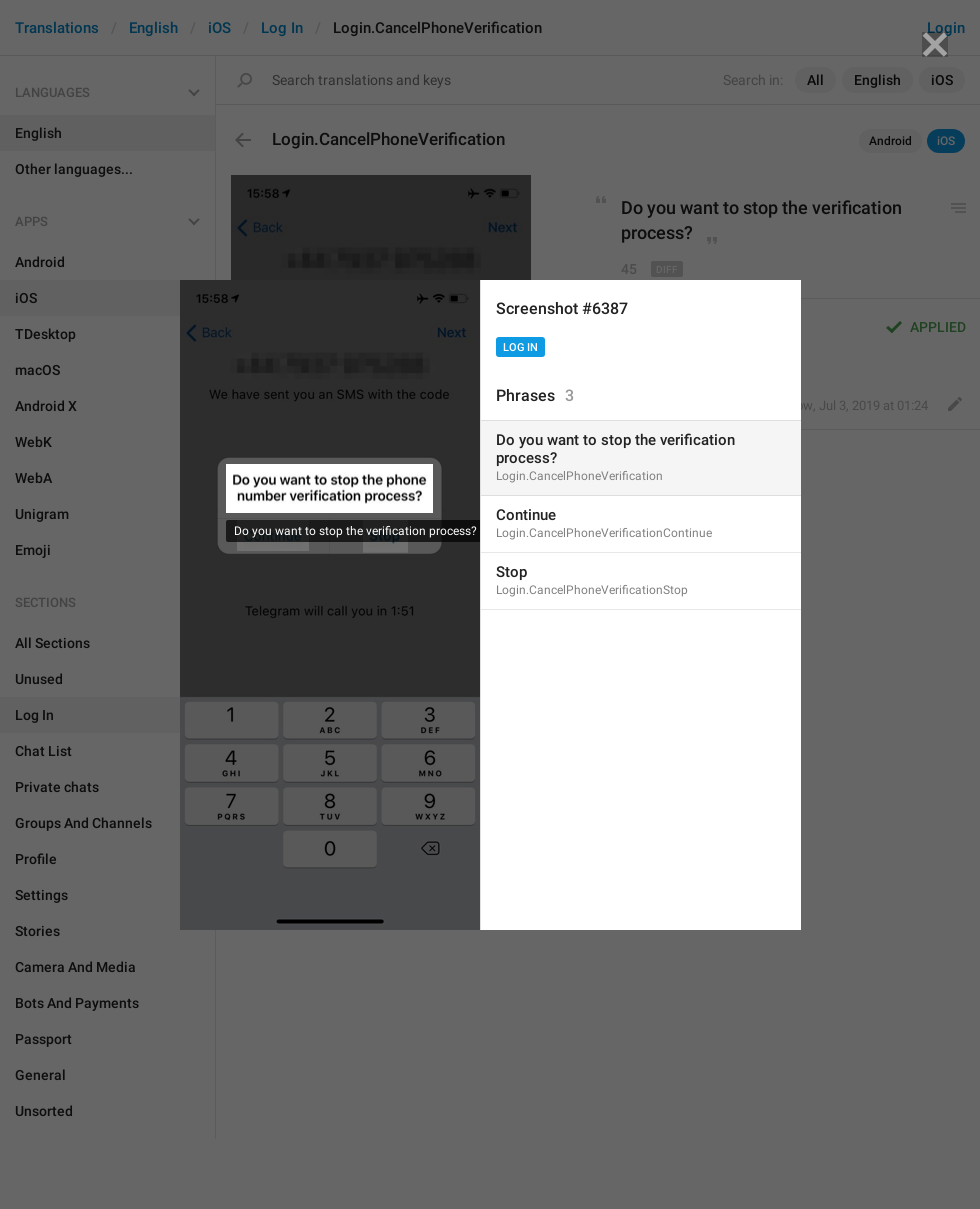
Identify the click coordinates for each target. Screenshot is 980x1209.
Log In (520, 347)
